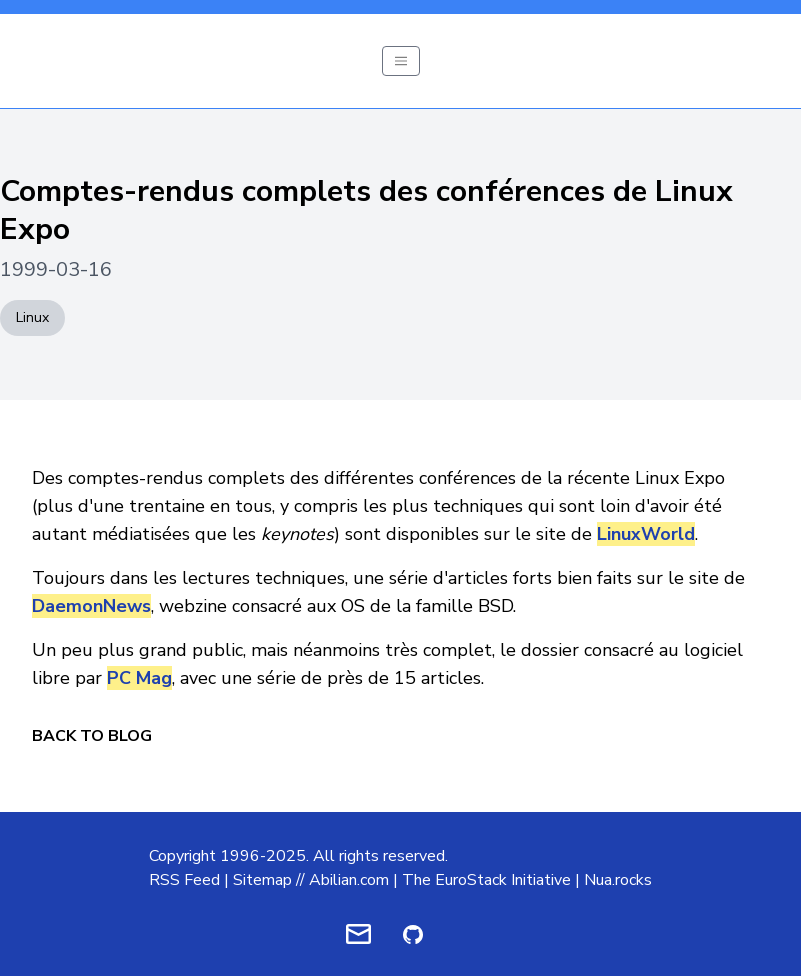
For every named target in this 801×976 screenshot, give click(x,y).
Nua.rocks (618, 880)
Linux (32, 317)
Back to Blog (92, 736)
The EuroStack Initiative (486, 880)
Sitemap (262, 880)
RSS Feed (184, 880)
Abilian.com (349, 880)
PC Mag (139, 678)
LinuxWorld (646, 534)
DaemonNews (91, 606)
